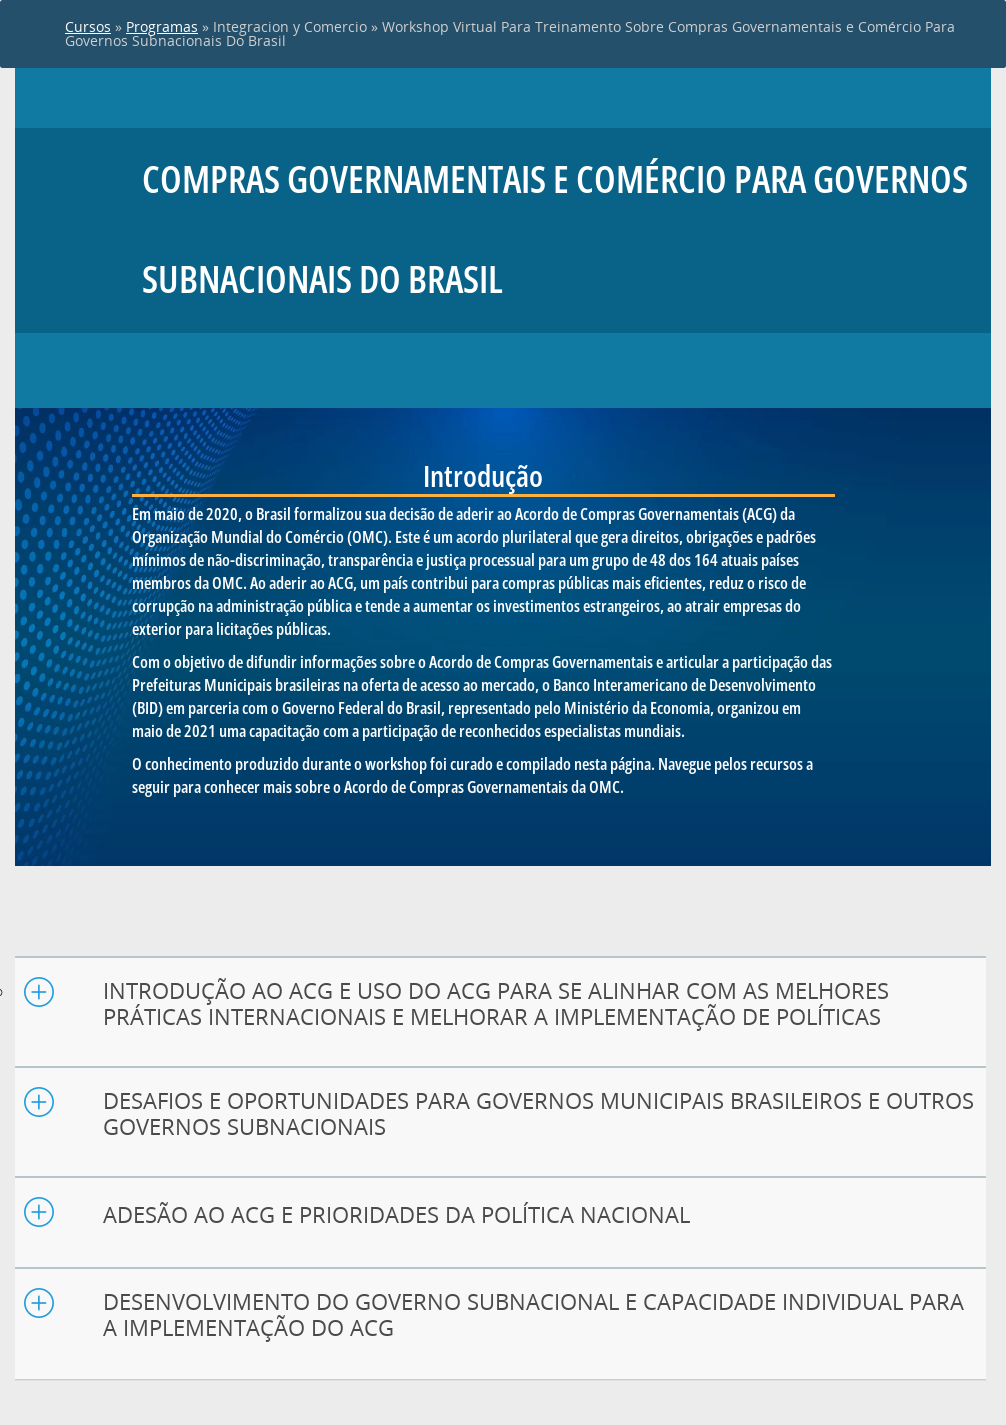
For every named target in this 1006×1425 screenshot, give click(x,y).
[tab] (500, 1013)
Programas (162, 26)
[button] (500, 1003)
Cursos (88, 26)
